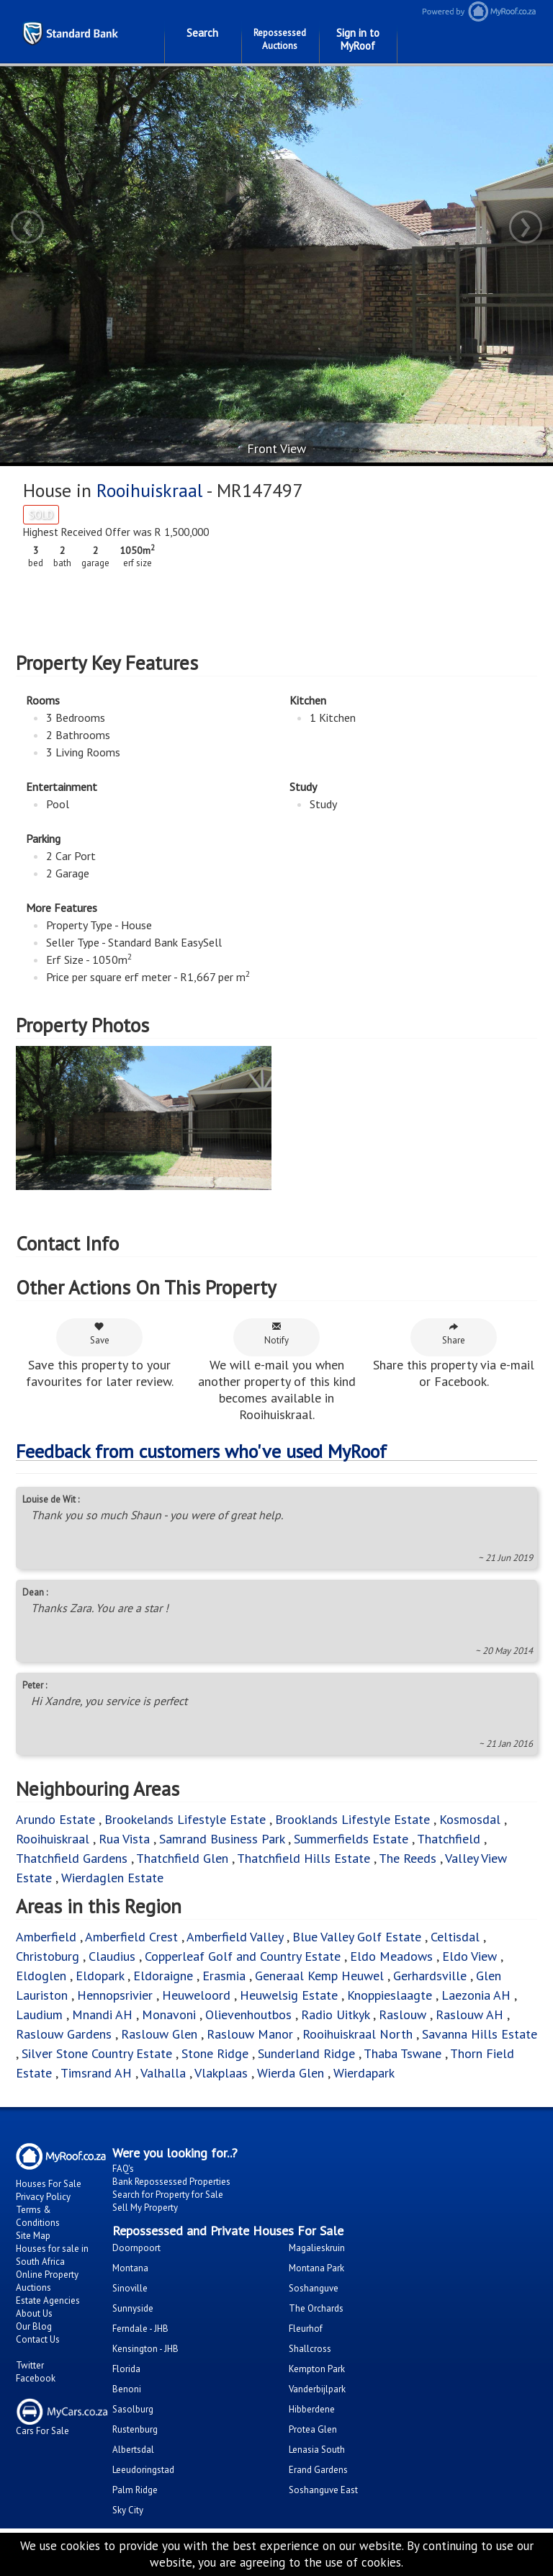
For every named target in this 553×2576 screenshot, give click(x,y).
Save (99, 1333)
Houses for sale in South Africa (52, 2255)
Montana (130, 2268)
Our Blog (34, 2326)
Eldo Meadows (391, 1956)
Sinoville (130, 2288)
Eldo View (469, 1956)
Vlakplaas (221, 2073)
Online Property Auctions (47, 2281)
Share (453, 1333)
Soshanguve (313, 2288)
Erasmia (224, 1975)
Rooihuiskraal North (357, 2034)
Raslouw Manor (250, 2034)
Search (202, 33)
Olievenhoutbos (248, 2014)
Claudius (112, 1956)
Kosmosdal (469, 1819)
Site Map (33, 2236)
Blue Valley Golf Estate (356, 1936)
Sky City (127, 2510)
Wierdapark (364, 2073)
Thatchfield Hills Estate (303, 1858)
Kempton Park (317, 2369)
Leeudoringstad (143, 2470)
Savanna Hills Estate (479, 2034)
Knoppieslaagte (389, 1995)
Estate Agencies (48, 2300)
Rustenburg (135, 2429)
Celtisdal (455, 1936)
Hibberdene (312, 2409)
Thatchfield (448, 1838)
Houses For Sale (48, 2184)
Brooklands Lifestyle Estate (352, 1819)
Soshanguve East (323, 2490)
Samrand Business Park (221, 1838)
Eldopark (100, 1975)
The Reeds (407, 1858)
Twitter (30, 2365)
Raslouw (402, 2014)
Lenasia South (317, 2449)
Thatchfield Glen (182, 1858)
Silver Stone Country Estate (97, 2053)
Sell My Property (145, 2207)
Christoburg (47, 1956)
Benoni (126, 2389)
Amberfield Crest (131, 1936)
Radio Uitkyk (335, 2014)
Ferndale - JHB (140, 2328)
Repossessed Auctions (279, 39)
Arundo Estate (55, 1819)
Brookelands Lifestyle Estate (185, 1819)
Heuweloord (196, 1995)
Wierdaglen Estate (112, 1877)
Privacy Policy (43, 2197)
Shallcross (310, 2349)
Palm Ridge (135, 2490)
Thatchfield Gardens (71, 1858)
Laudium (39, 2014)
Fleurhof (306, 2328)
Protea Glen (313, 2429)
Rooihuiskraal (149, 490)
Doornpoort (136, 2248)
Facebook (35, 2378)
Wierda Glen (290, 2073)
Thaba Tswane (402, 2053)
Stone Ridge (214, 2053)
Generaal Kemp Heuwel (319, 1975)
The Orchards (316, 2308)
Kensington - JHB (145, 2349)
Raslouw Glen (159, 2034)
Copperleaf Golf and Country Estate (243, 1956)
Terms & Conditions (38, 2216)
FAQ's (123, 2169)
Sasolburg (132, 2409)
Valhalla (163, 2073)
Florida (126, 2369)
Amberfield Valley (234, 1936)
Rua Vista (124, 1838)
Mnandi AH (102, 2014)
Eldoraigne (163, 1975)
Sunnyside (132, 2308)
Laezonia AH (476, 1995)
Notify (276, 1333)
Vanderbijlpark (317, 2389)
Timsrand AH (96, 2073)
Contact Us (38, 2339)
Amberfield (46, 1936)
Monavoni (169, 2014)
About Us (34, 2313)
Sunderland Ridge (306, 2053)
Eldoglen (41, 1975)
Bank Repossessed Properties (171, 2181)
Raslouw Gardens (64, 2034)
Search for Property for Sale (167, 2194)
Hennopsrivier (115, 1995)
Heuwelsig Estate (289, 1995)
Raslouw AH (469, 2014)
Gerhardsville (430, 1975)
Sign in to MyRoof (357, 39)
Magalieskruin (317, 2248)
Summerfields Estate (351, 1838)
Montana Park (316, 2268)
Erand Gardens (318, 2470)
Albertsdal (133, 2449)
